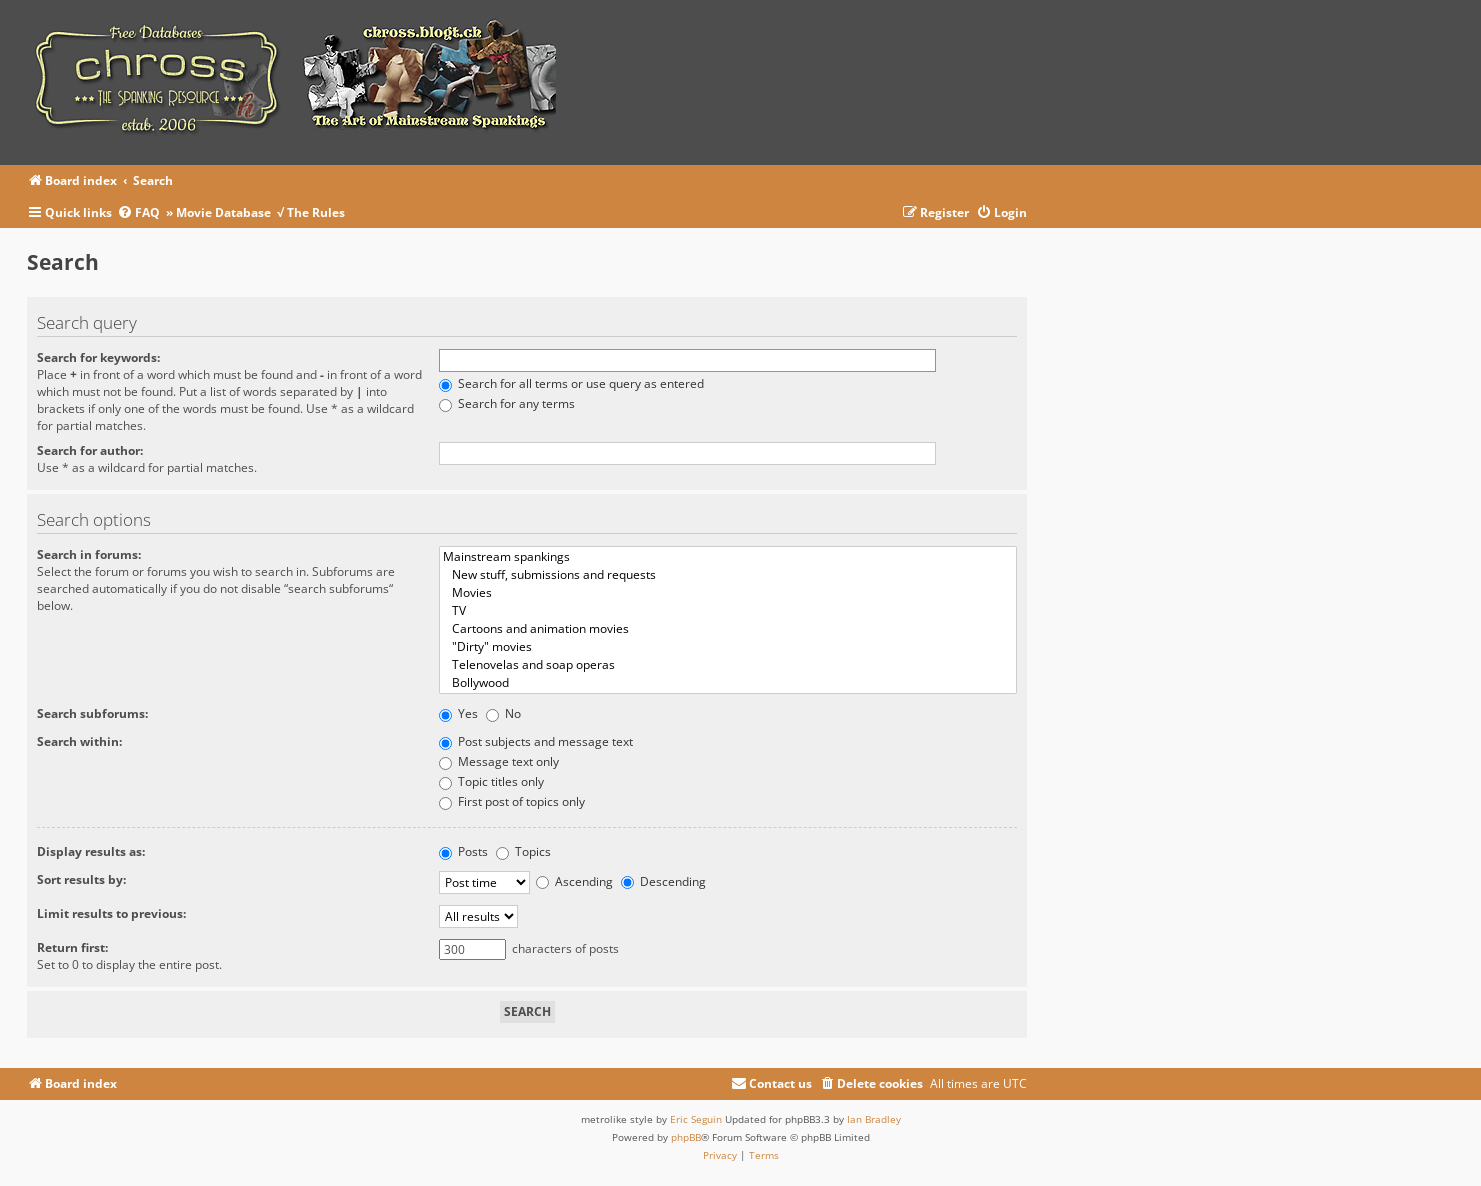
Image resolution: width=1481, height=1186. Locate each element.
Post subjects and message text (536, 741)
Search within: (79, 741)
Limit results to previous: (111, 913)
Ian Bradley (874, 1119)
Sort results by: (81, 879)
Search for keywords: (98, 357)
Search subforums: (92, 713)
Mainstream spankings (728, 557)
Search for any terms (507, 403)
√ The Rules (311, 212)
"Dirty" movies (728, 647)
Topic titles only (491, 781)
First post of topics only (512, 801)
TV (728, 611)
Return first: (72, 947)
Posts (463, 851)
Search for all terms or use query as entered (571, 383)
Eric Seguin (696, 1119)
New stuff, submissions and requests (728, 575)
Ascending (574, 881)
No (503, 713)
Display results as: (91, 851)
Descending (663, 881)
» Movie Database (218, 212)
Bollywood (728, 683)
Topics (523, 851)
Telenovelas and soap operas (728, 665)
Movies (728, 593)
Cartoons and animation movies (728, 629)
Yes (458, 713)
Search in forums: (89, 554)
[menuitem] (141, 213)
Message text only (499, 761)
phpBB (686, 1137)
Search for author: (90, 450)
